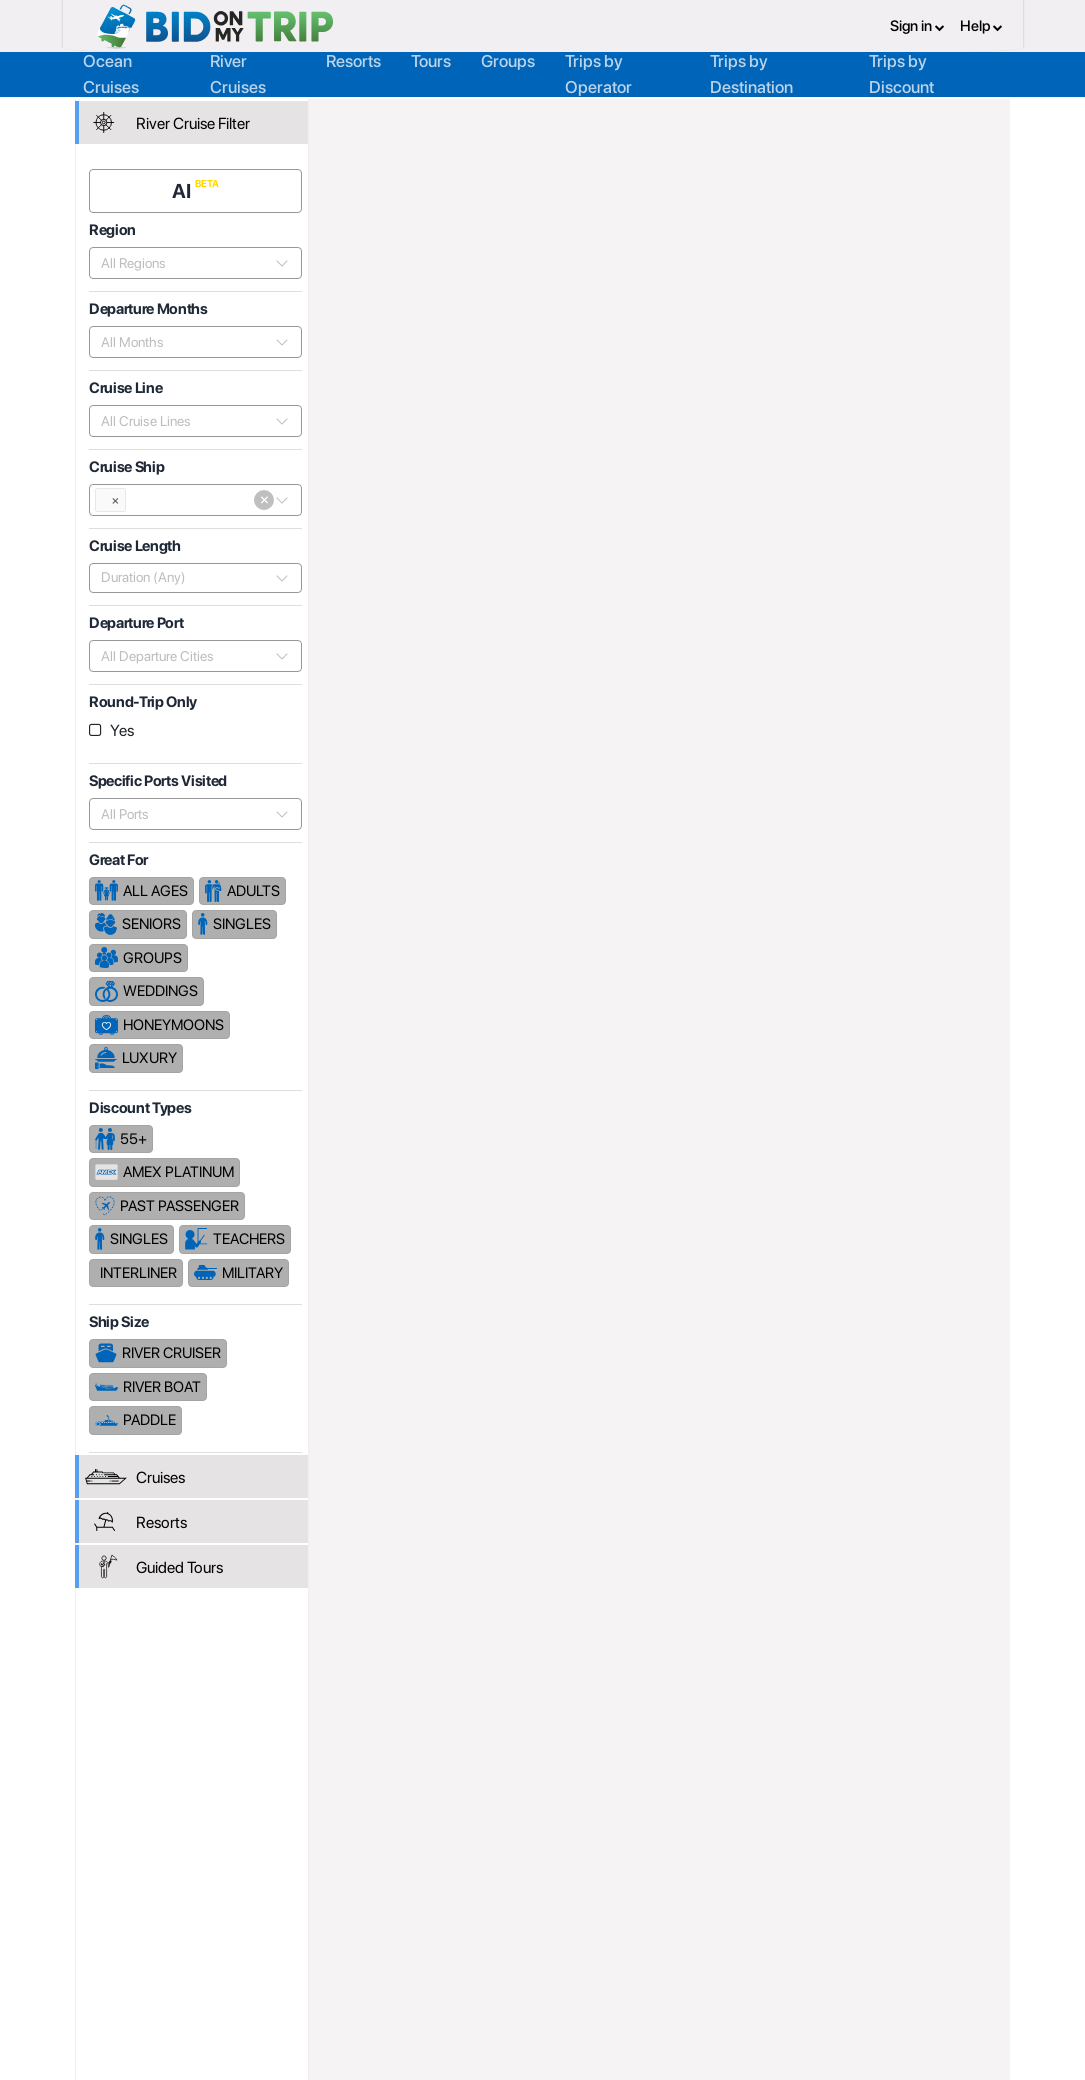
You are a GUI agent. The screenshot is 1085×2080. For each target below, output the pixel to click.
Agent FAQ (312, 1915)
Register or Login (147, 1893)
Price (786, 632)
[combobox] (187, 259)
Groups (508, 59)
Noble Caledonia (682, 117)
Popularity (712, 632)
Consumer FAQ (142, 1915)
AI (185, 187)
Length (974, 632)
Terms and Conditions (712, 1915)
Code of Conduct (698, 1959)
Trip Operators (448, 117)
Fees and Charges (335, 1937)
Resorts (353, 59)
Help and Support (150, 1937)
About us (489, 1893)
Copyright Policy (695, 1937)
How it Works (502, 1915)
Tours (431, 59)
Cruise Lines (561, 117)
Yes (125, 726)
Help (981, 25)
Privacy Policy (688, 1893)
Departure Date (877, 632)
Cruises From (939, 283)
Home (358, 117)
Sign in (917, 25)
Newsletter (129, 1962)
